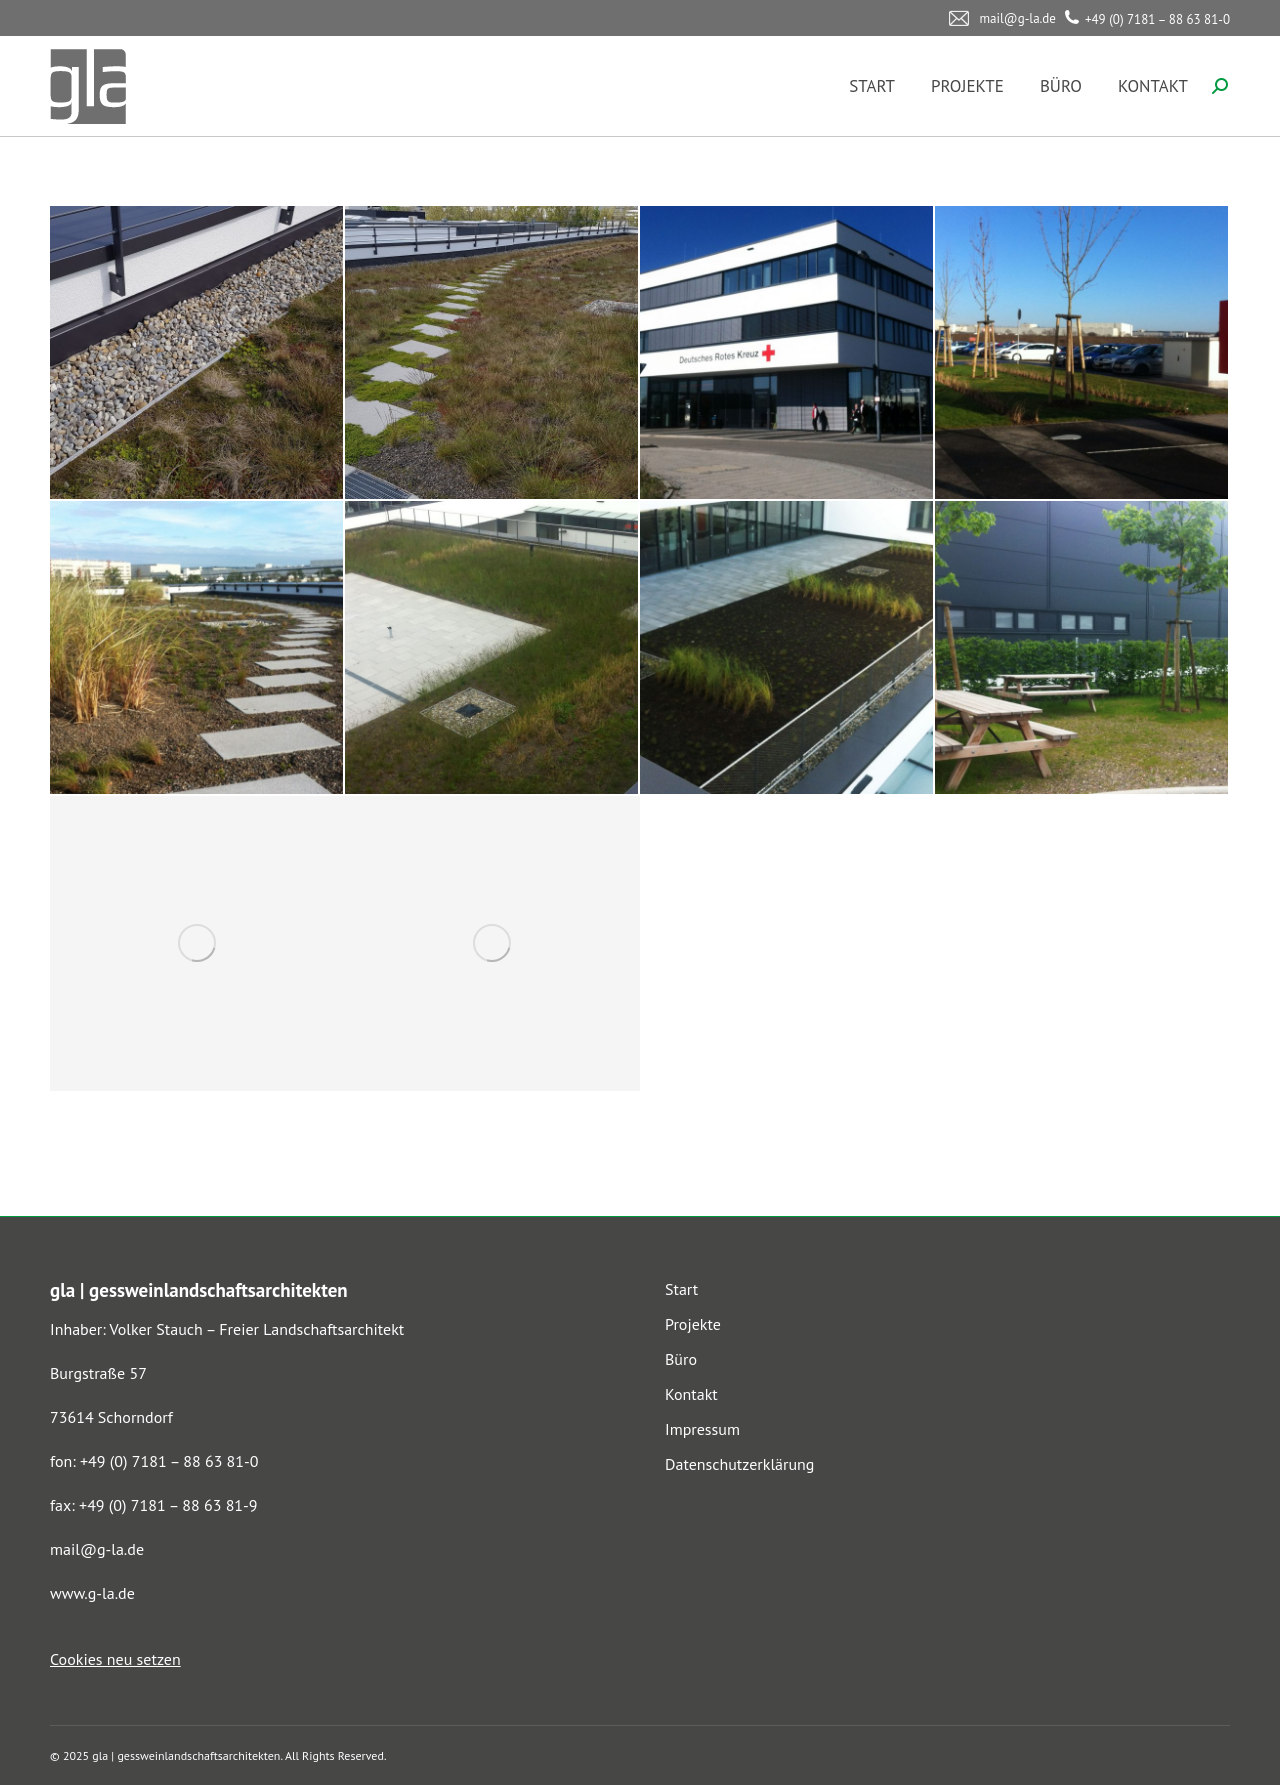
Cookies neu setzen (115, 1659)
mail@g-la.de (97, 1549)
